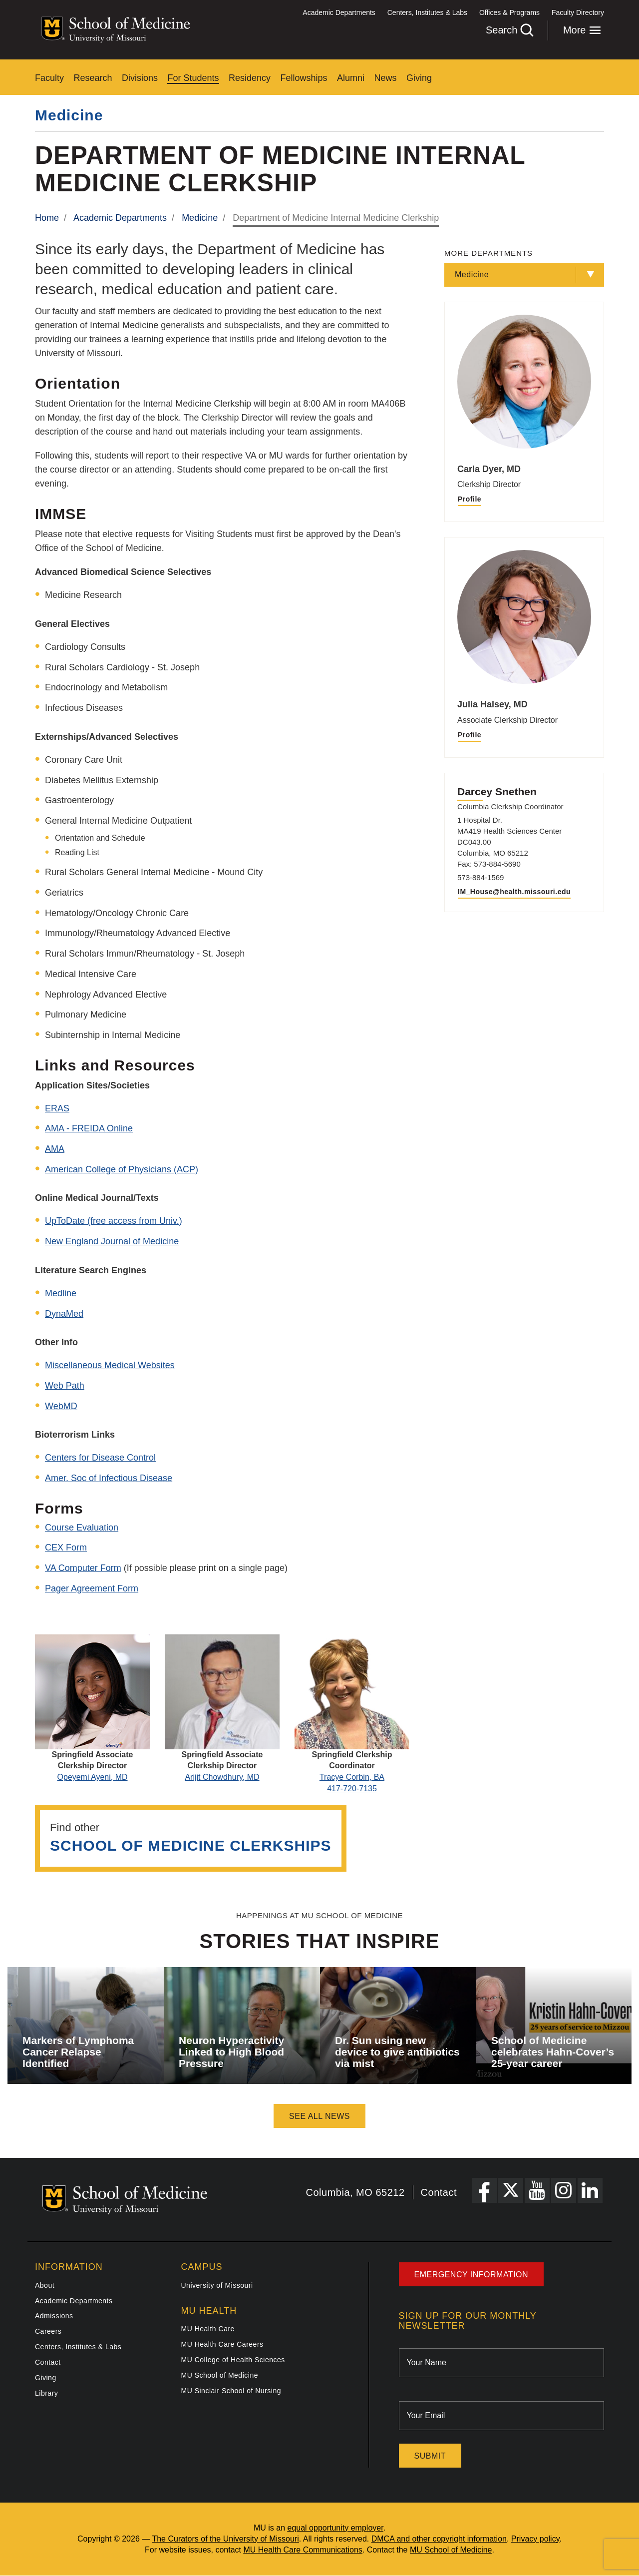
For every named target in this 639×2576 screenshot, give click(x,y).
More (582, 30)
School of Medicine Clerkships (190, 1845)
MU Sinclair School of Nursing (231, 2391)
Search (509, 30)
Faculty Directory (578, 12)
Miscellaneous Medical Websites (110, 1365)
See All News (319, 2116)
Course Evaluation (81, 1528)
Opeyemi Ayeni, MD (92, 1777)
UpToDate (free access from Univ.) (113, 1221)
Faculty (49, 78)
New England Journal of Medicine (112, 1241)
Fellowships (303, 78)
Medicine (69, 115)
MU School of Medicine (219, 2375)
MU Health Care (208, 2329)
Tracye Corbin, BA (352, 1777)
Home (47, 218)
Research (92, 78)
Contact (439, 2192)
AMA (54, 1149)
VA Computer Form (83, 1568)
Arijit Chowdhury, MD (222, 1777)
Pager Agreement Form (91, 1588)
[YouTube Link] (537, 2190)
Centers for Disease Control (100, 1458)
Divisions (140, 78)
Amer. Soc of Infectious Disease (108, 1478)
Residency (250, 78)
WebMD (61, 1406)
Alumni (350, 78)
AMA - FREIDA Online (89, 1128)
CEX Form (66, 1547)
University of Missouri (217, 2285)
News (385, 78)
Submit (430, 2456)
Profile (469, 499)
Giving (419, 78)
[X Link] (510, 2190)
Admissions (54, 2316)
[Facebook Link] (484, 2190)
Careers (48, 2331)
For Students (193, 78)
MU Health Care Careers (222, 2344)
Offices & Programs (509, 12)
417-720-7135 (352, 1788)
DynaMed (64, 1314)
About (44, 2285)
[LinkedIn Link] (590, 2190)
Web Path (64, 1386)
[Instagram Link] (563, 2190)
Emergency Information (471, 2274)
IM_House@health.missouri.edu (514, 892)
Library (46, 2393)
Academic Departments (339, 12)
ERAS (57, 1108)
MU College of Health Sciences (233, 2360)
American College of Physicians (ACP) (121, 1169)
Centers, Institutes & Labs (427, 12)
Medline (60, 1293)
